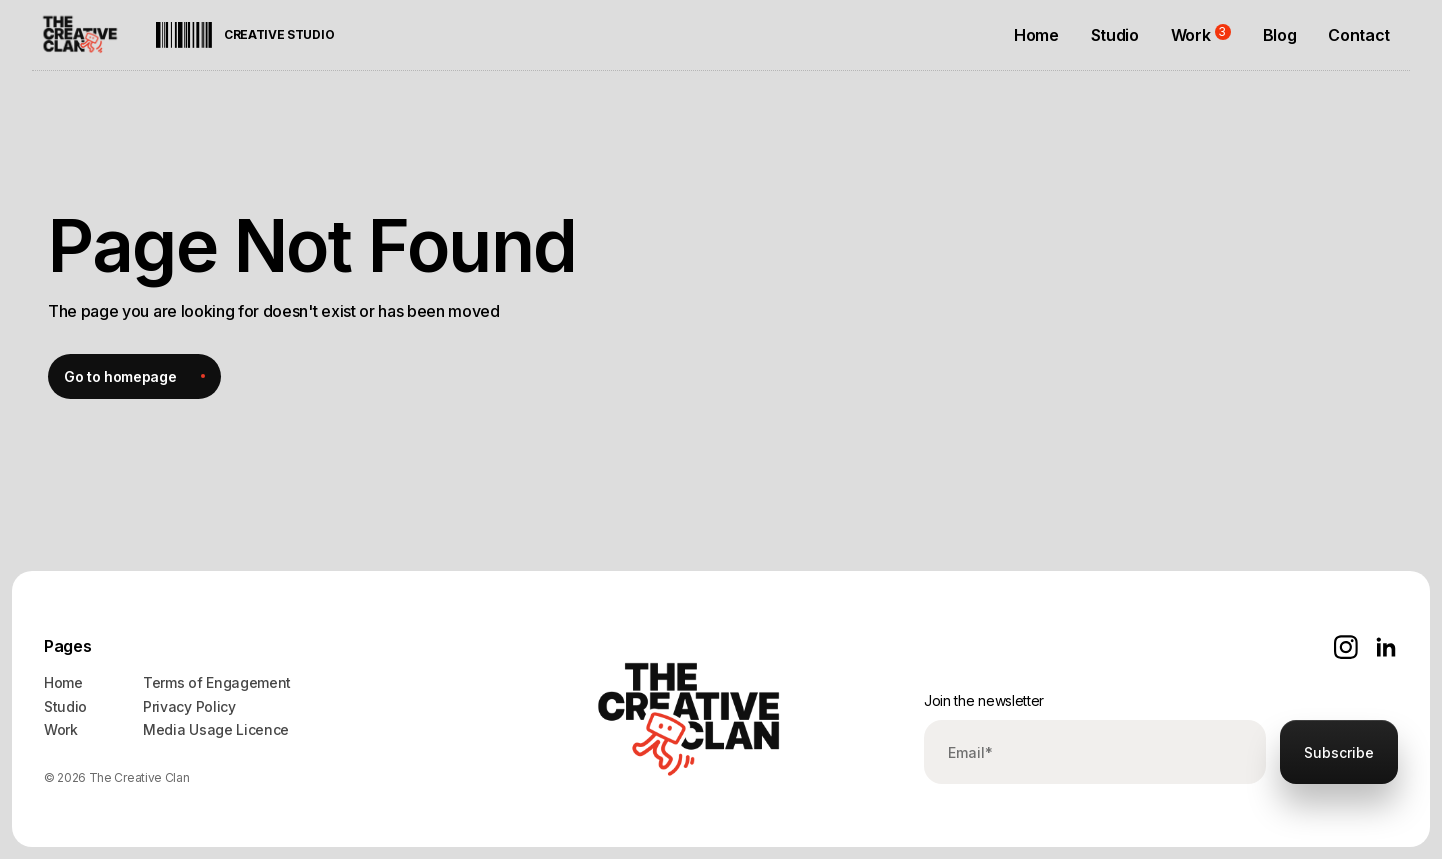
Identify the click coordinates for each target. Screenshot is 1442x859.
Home (63, 682)
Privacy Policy (189, 706)
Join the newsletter (984, 700)
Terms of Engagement (217, 682)
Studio (65, 706)
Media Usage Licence (216, 729)
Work (61, 729)
